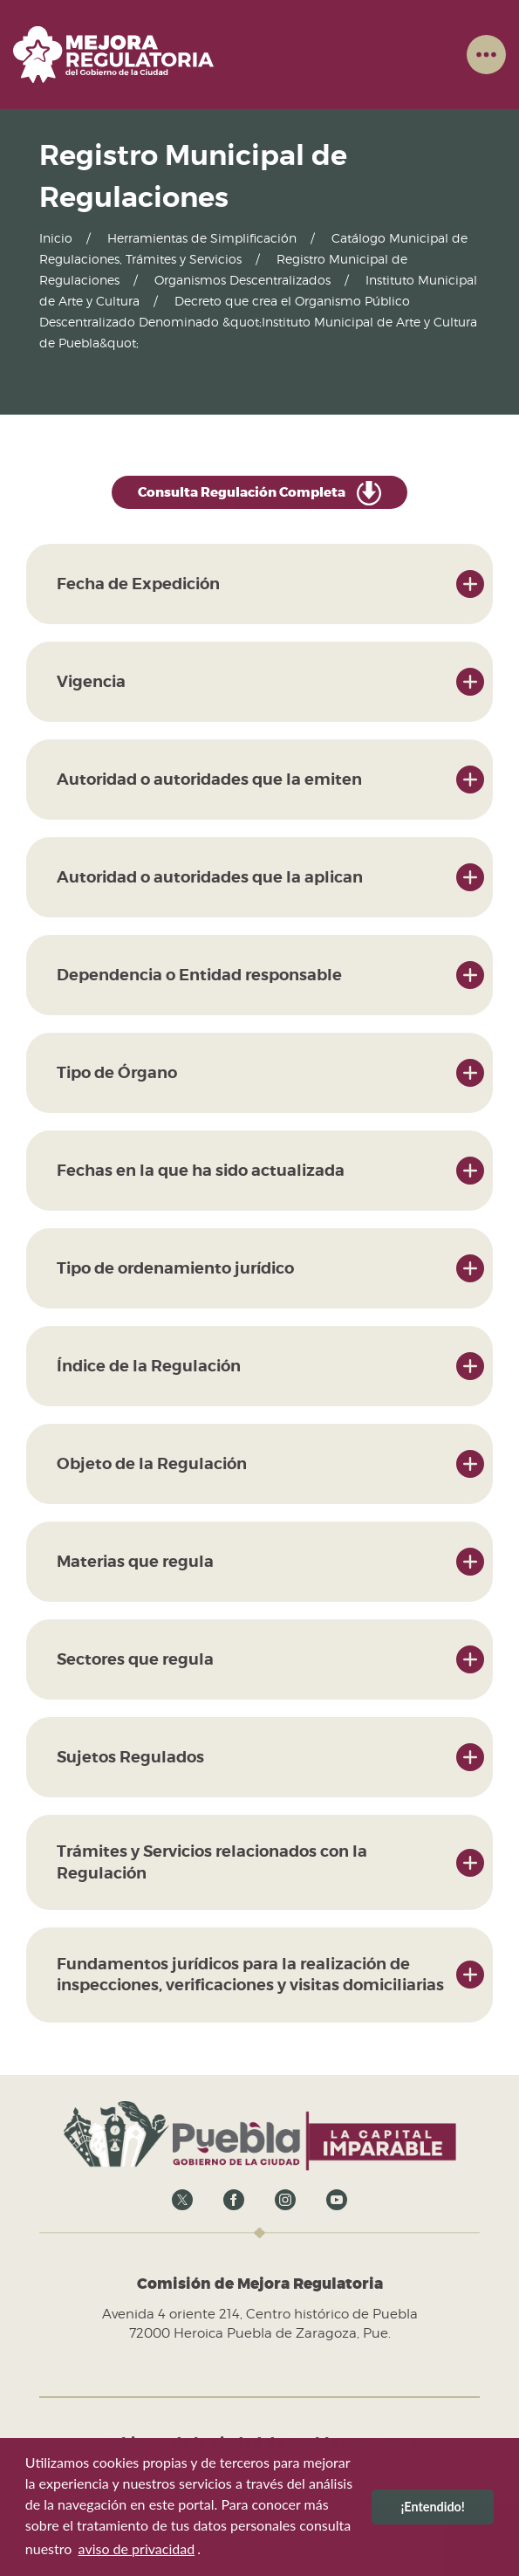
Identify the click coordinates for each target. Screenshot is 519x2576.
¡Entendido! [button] (432, 2506)
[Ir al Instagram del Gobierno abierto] (285, 2198)
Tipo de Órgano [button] (117, 1072)
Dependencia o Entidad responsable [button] (199, 975)
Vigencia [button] (91, 681)
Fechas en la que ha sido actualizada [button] (201, 1170)
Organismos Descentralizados (242, 279)
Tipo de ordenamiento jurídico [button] (175, 1268)
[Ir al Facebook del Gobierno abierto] (233, 2198)
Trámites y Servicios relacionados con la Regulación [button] (212, 1861)
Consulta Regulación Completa (259, 493)
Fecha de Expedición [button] (138, 584)
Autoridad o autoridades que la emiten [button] (209, 779)
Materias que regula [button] (135, 1561)
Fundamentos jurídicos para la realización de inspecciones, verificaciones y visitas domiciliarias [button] (250, 1974)
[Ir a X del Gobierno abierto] (182, 2198)
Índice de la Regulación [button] (149, 1366)
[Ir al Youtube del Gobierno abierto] (336, 2198)
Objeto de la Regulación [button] (152, 1463)
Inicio (55, 237)
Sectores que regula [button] (135, 1659)
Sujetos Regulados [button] (130, 1757)
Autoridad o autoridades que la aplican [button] (210, 877)
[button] (486, 53)
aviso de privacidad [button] (137, 2548)
